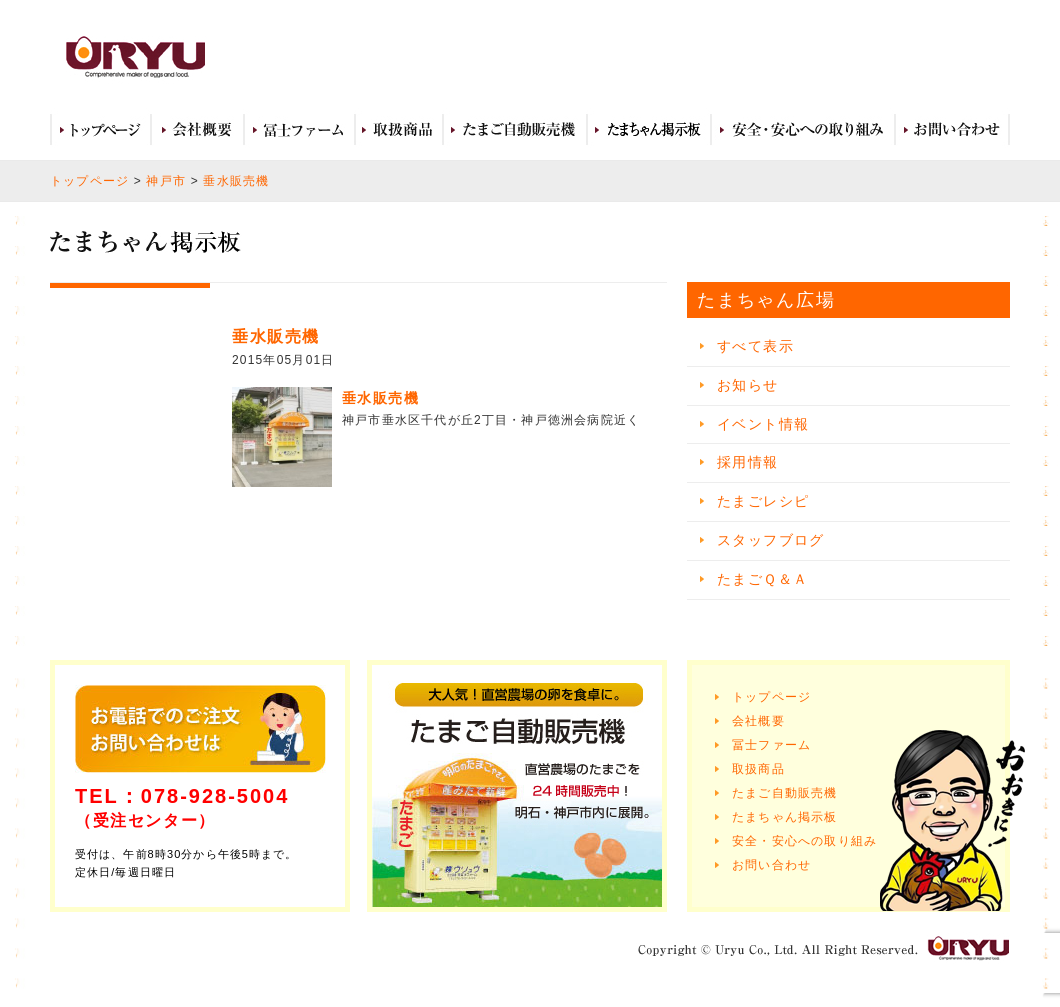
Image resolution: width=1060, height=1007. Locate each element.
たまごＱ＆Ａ (762, 579)
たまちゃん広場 (649, 130)
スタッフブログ (771, 540)
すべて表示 (755, 346)
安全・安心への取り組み (803, 130)
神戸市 (166, 181)
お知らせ (748, 385)
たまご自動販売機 (515, 130)
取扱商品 (399, 130)
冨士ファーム (299, 130)
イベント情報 (763, 424)
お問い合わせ (952, 130)
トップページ (100, 130)
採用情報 (748, 462)
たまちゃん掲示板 (785, 817)
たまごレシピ (763, 501)
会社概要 (197, 130)
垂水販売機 (236, 181)
